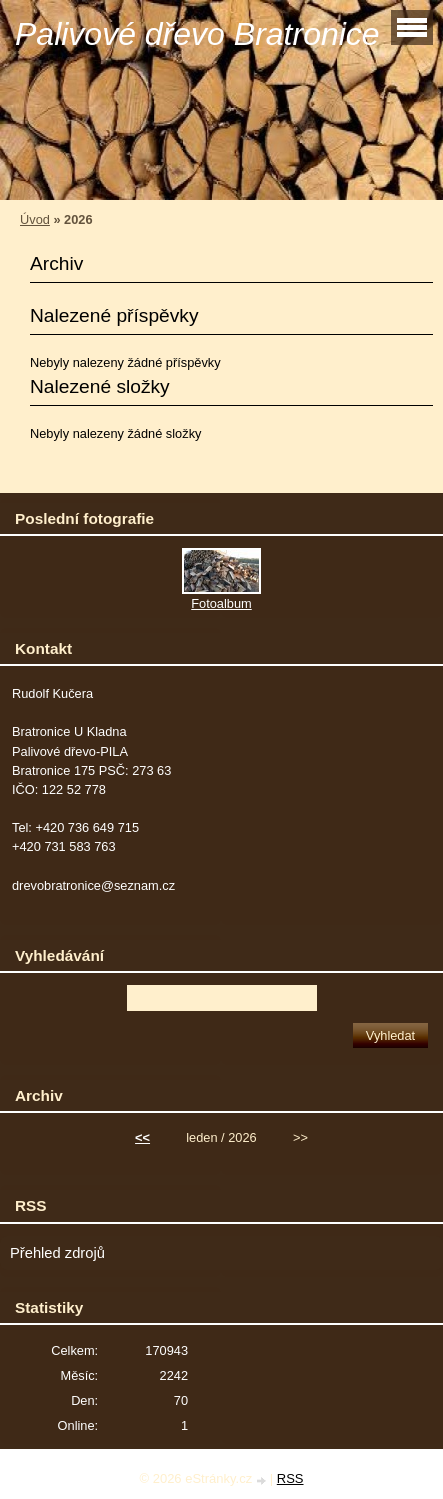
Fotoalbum (221, 603)
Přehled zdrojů (57, 1253)
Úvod (35, 219)
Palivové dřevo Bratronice (197, 34)
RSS (290, 1478)
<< (142, 1137)
